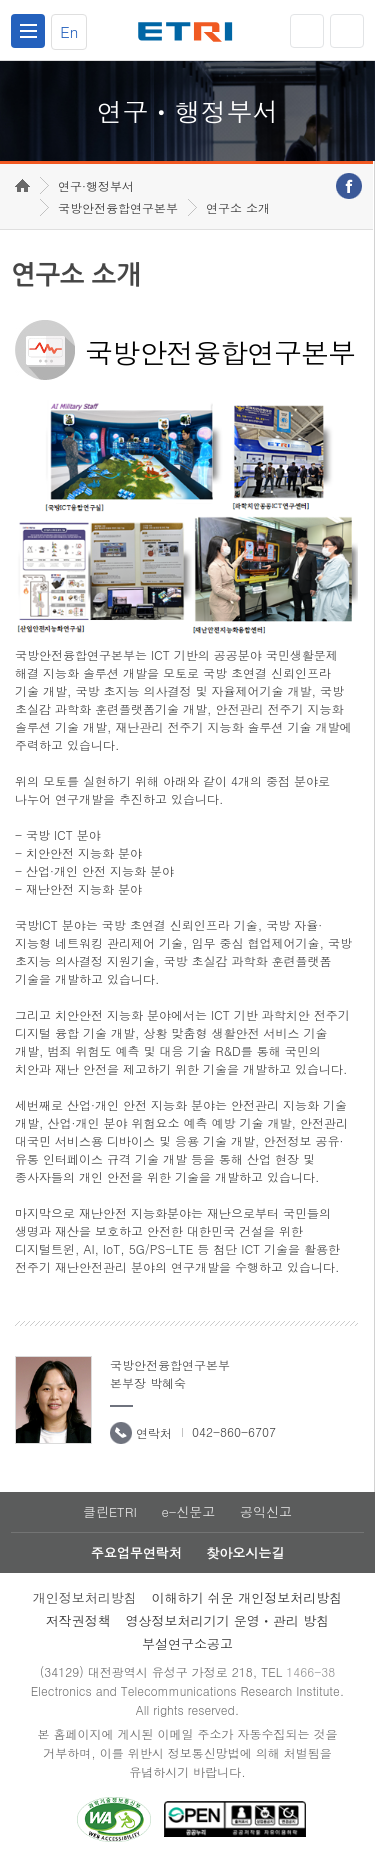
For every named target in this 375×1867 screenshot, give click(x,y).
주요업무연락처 (136, 1552)
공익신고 (266, 1511)
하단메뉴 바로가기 (0, 0)
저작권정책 (78, 1620)
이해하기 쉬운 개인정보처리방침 (247, 1597)
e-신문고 (188, 1511)
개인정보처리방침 (85, 1597)
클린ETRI (110, 1511)
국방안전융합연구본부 (118, 207)
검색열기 (347, 31)
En (69, 31)
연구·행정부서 (96, 185)
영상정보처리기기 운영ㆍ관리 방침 (228, 1620)
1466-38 (310, 1671)
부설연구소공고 (187, 1643)
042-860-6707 (234, 1431)
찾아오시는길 (245, 1552)
